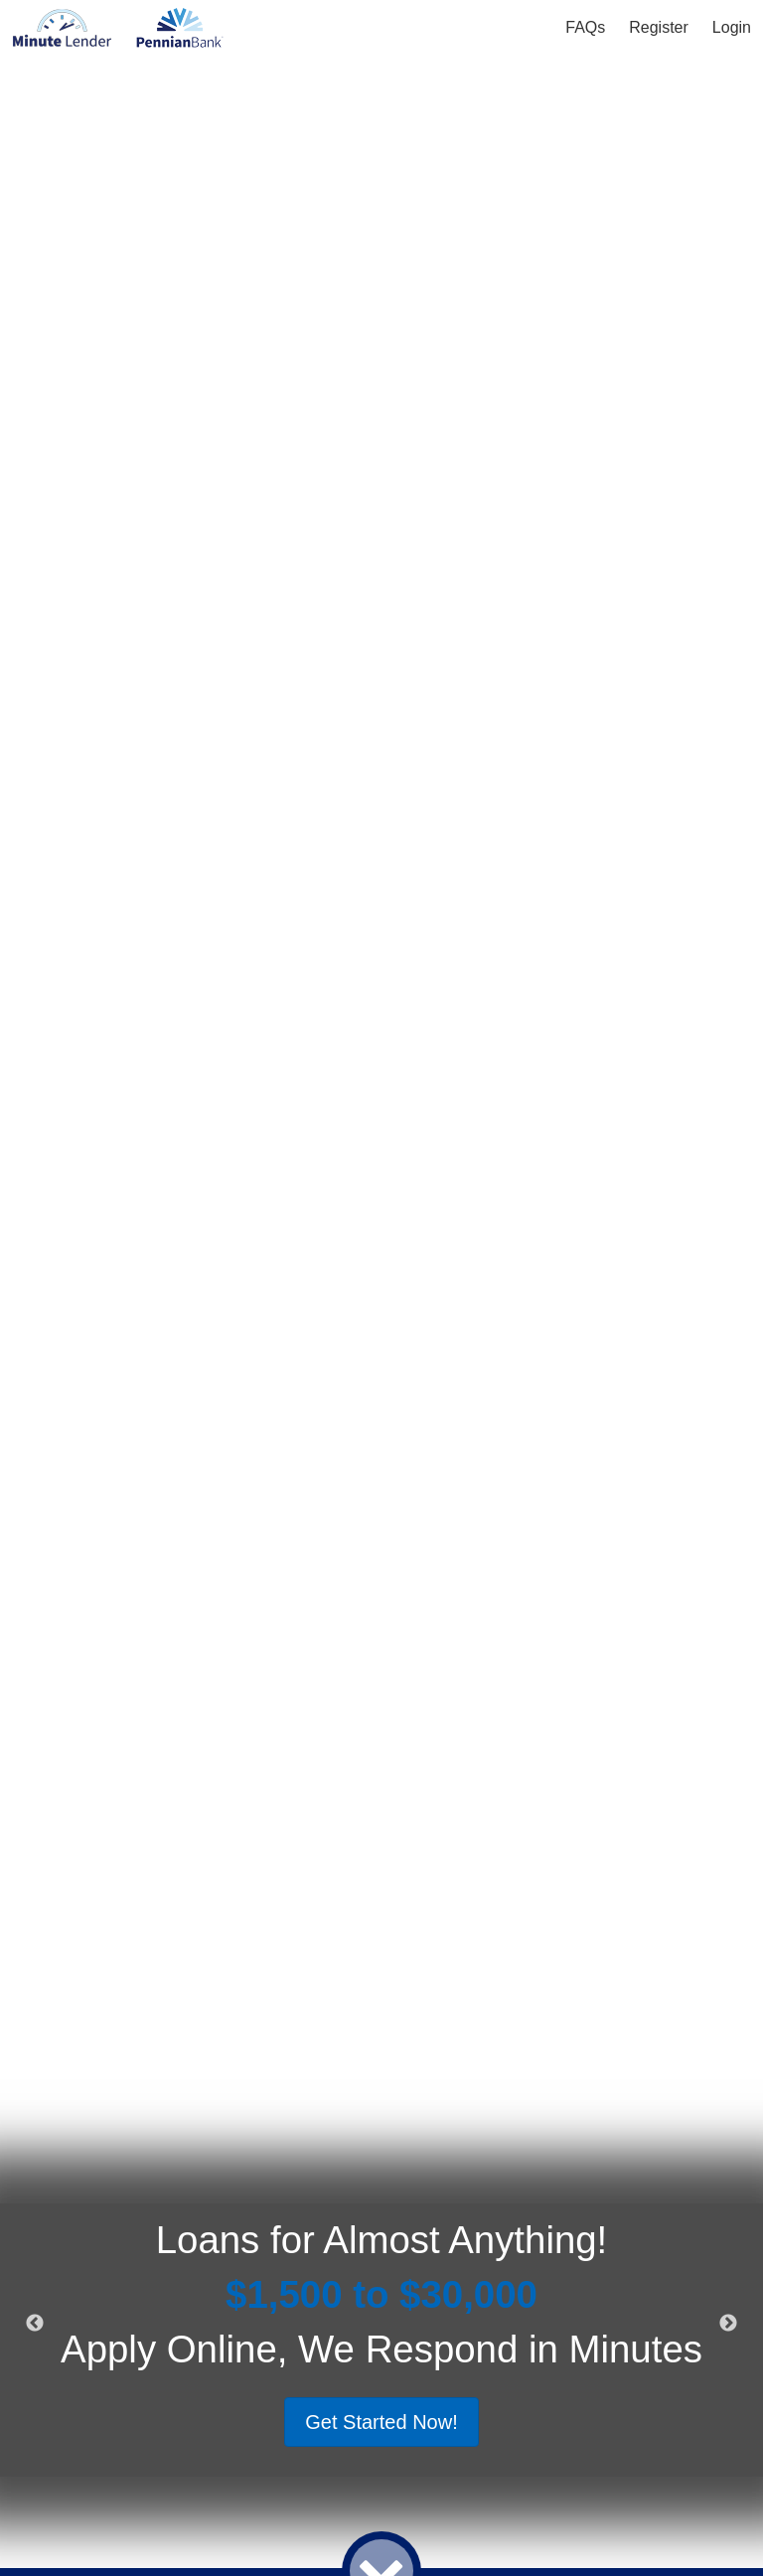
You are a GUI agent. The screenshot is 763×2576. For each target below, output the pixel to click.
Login (731, 27)
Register (658, 27)
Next (728, 2324)
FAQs (585, 27)
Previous (35, 2324)
